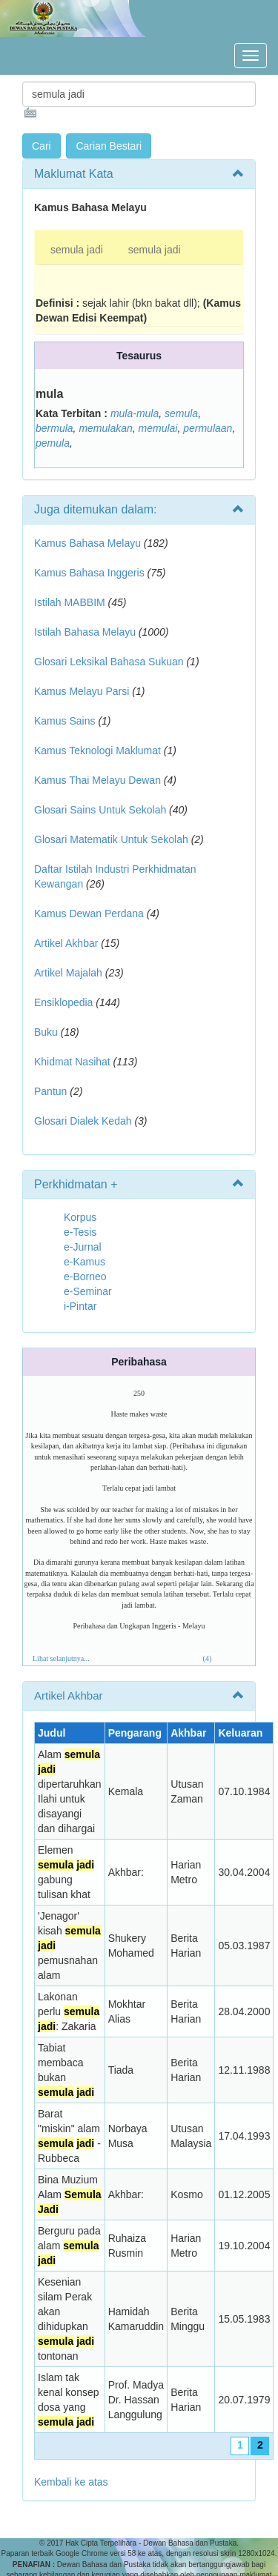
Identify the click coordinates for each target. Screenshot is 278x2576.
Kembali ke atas (71, 2482)
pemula (53, 443)
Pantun (50, 1091)
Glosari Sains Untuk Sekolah (100, 810)
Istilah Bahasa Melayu (85, 632)
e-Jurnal (83, 1247)
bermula (54, 428)
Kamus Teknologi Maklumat (97, 750)
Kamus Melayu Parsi (81, 691)
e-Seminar (88, 1291)
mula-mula (134, 413)
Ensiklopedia (63, 1002)
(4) (207, 1658)
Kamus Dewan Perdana (89, 913)
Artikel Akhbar (66, 943)
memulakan (105, 428)
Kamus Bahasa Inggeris (89, 573)
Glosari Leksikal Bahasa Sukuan (109, 662)
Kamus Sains (64, 721)
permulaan (207, 428)
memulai (158, 428)
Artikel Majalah (68, 973)
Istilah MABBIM (69, 602)
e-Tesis (80, 1232)
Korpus (80, 1217)
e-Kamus (84, 1262)
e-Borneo (85, 1276)
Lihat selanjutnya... (61, 1658)
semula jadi (76, 250)
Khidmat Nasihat (72, 1062)
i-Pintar (80, 1306)
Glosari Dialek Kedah (83, 1121)
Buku (46, 1032)
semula (181, 413)
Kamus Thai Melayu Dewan (97, 780)
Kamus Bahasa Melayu (89, 543)
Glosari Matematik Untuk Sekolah (111, 839)
